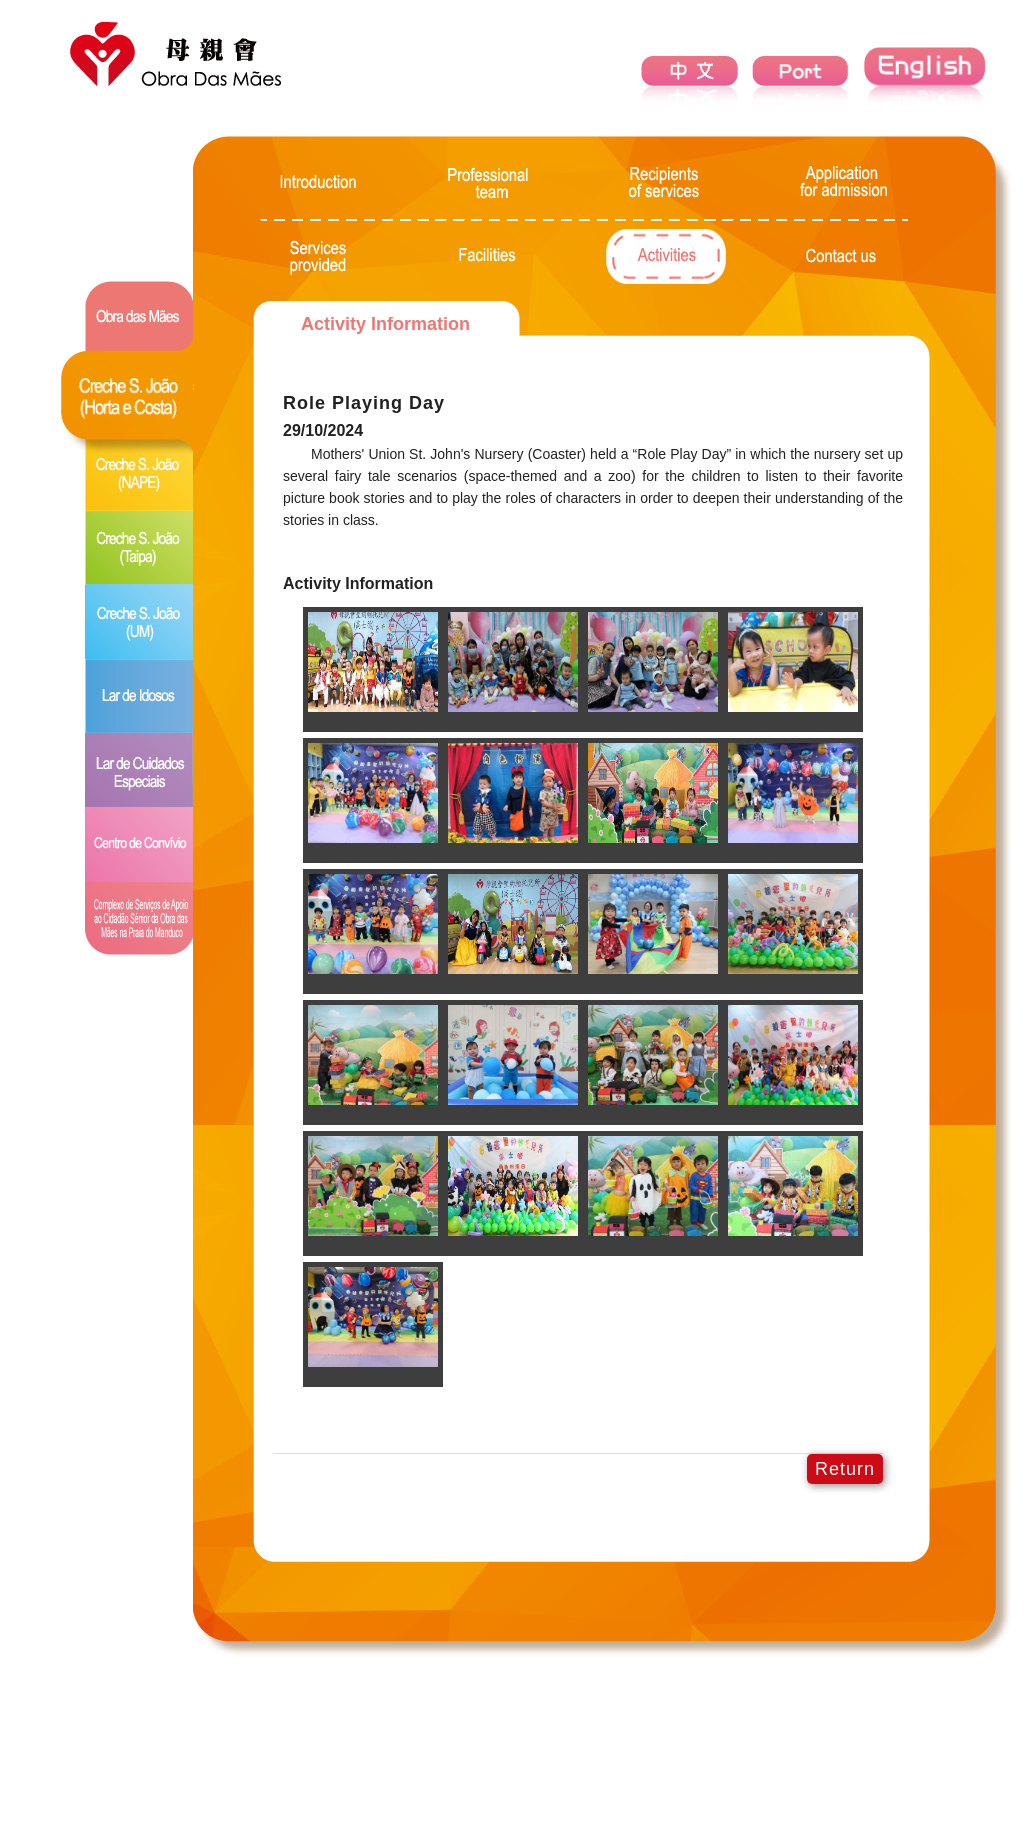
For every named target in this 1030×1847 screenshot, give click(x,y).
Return (845, 1469)
